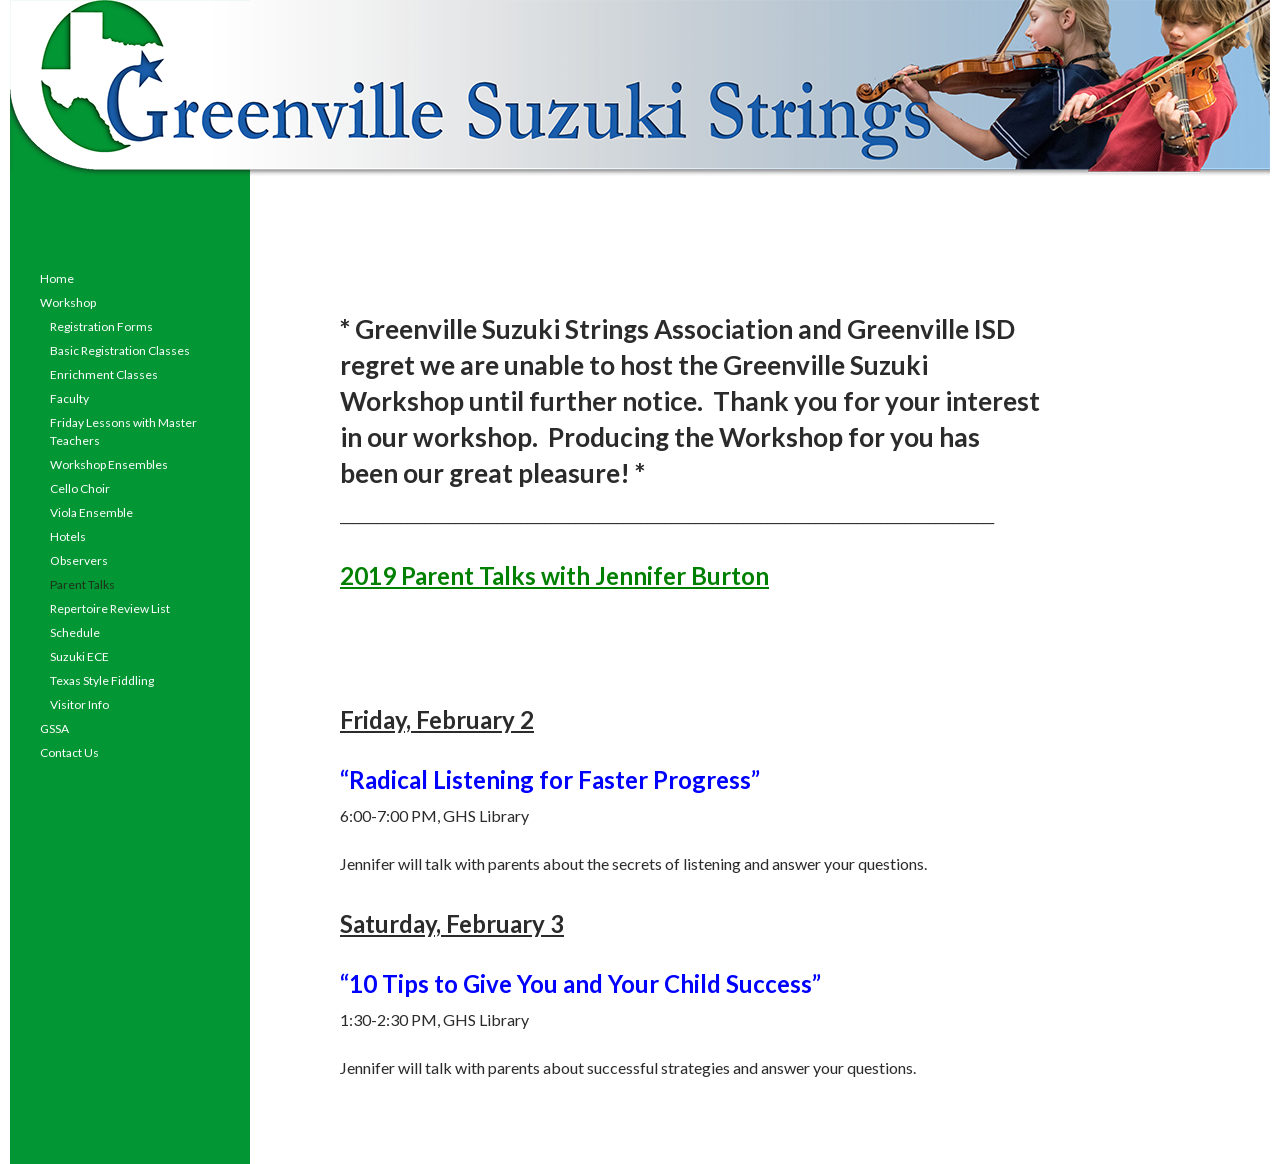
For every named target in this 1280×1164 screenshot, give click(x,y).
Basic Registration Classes (120, 350)
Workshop (68, 302)
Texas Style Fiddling (102, 680)
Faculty (69, 398)
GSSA (54, 728)
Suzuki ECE (79, 656)
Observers (79, 560)
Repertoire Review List (110, 608)
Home (57, 278)
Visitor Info (79, 704)
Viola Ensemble (91, 512)
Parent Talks (82, 584)
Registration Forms (101, 326)
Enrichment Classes (104, 374)
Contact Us (69, 752)
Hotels (68, 536)
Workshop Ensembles (109, 464)
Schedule (75, 632)
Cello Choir (80, 488)
